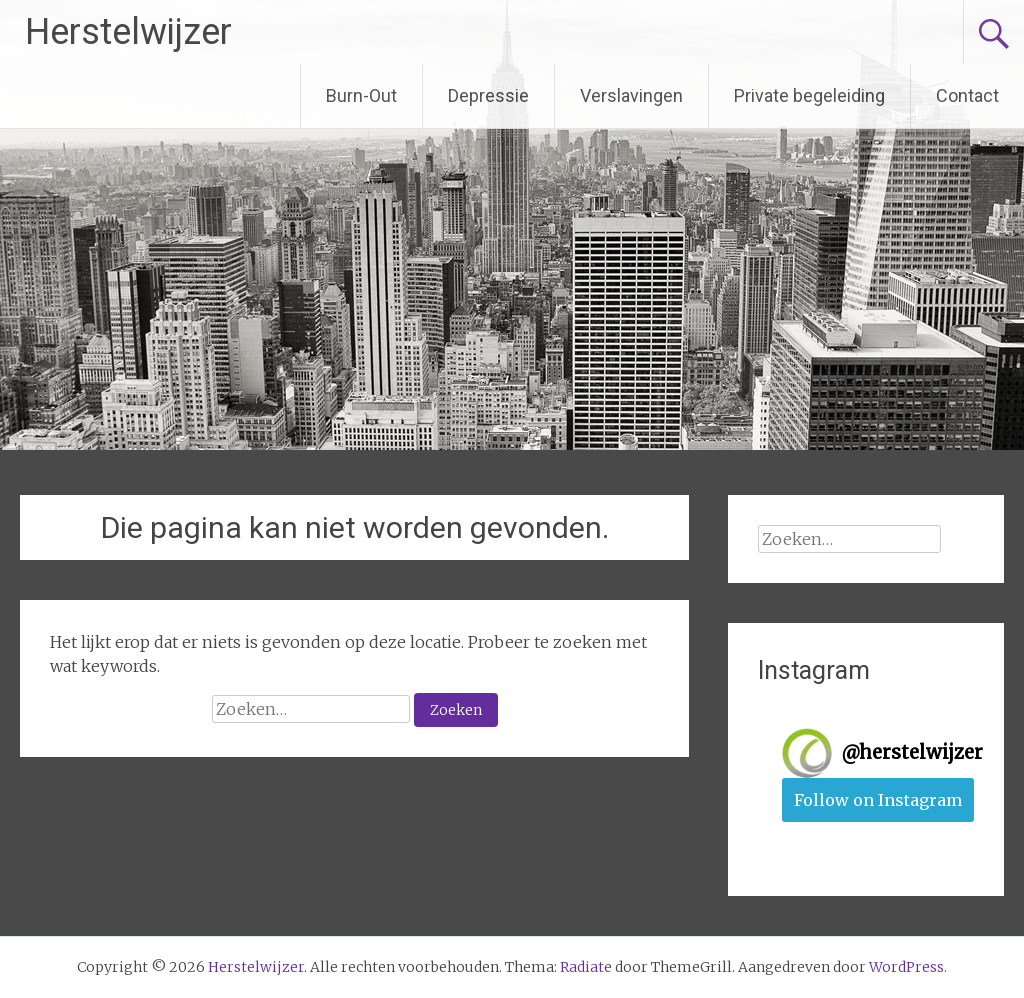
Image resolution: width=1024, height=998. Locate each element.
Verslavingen (631, 95)
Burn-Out (361, 95)
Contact (967, 95)
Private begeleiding (809, 95)
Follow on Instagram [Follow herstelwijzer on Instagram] (878, 800)
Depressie (488, 95)
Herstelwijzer (128, 32)
